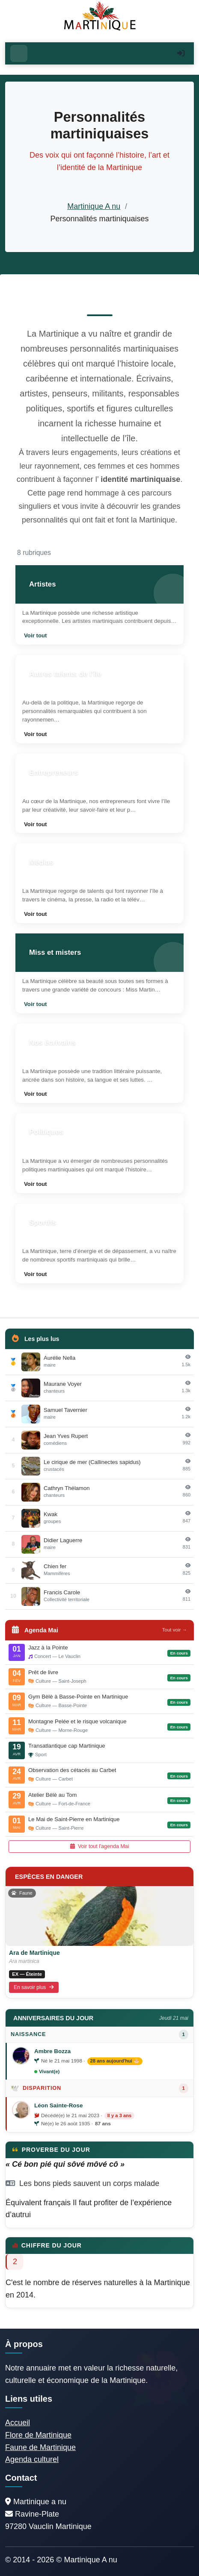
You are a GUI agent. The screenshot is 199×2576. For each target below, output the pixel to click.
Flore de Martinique (38, 2435)
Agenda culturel (32, 2459)
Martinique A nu (93, 206)
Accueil (17, 2422)
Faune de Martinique (40, 2447)
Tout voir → (174, 1629)
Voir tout (35, 635)
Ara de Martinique (34, 1952)
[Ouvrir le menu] (18, 53)
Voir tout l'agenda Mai (99, 1846)
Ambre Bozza (52, 2051)
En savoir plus (34, 1987)
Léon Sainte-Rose (58, 2105)
